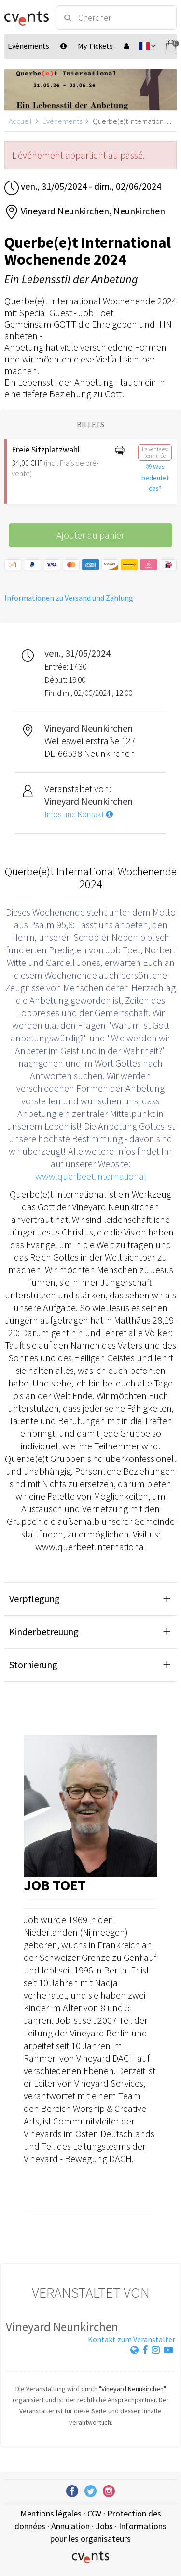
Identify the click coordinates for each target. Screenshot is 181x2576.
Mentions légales (51, 2513)
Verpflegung (34, 1599)
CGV (94, 2513)
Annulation (70, 2525)
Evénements (62, 121)
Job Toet (55, 1885)
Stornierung (33, 1664)
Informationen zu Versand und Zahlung (68, 598)
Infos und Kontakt (78, 814)
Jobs (104, 2525)
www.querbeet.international (90, 1176)
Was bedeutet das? (155, 477)
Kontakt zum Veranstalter (131, 2339)
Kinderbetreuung (44, 1632)
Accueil (20, 121)
